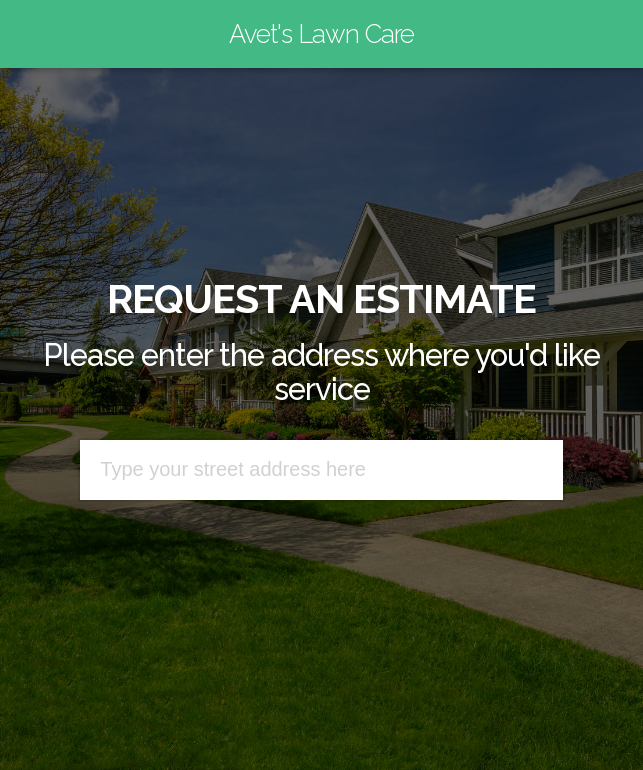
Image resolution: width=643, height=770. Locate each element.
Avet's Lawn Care (321, 34)
